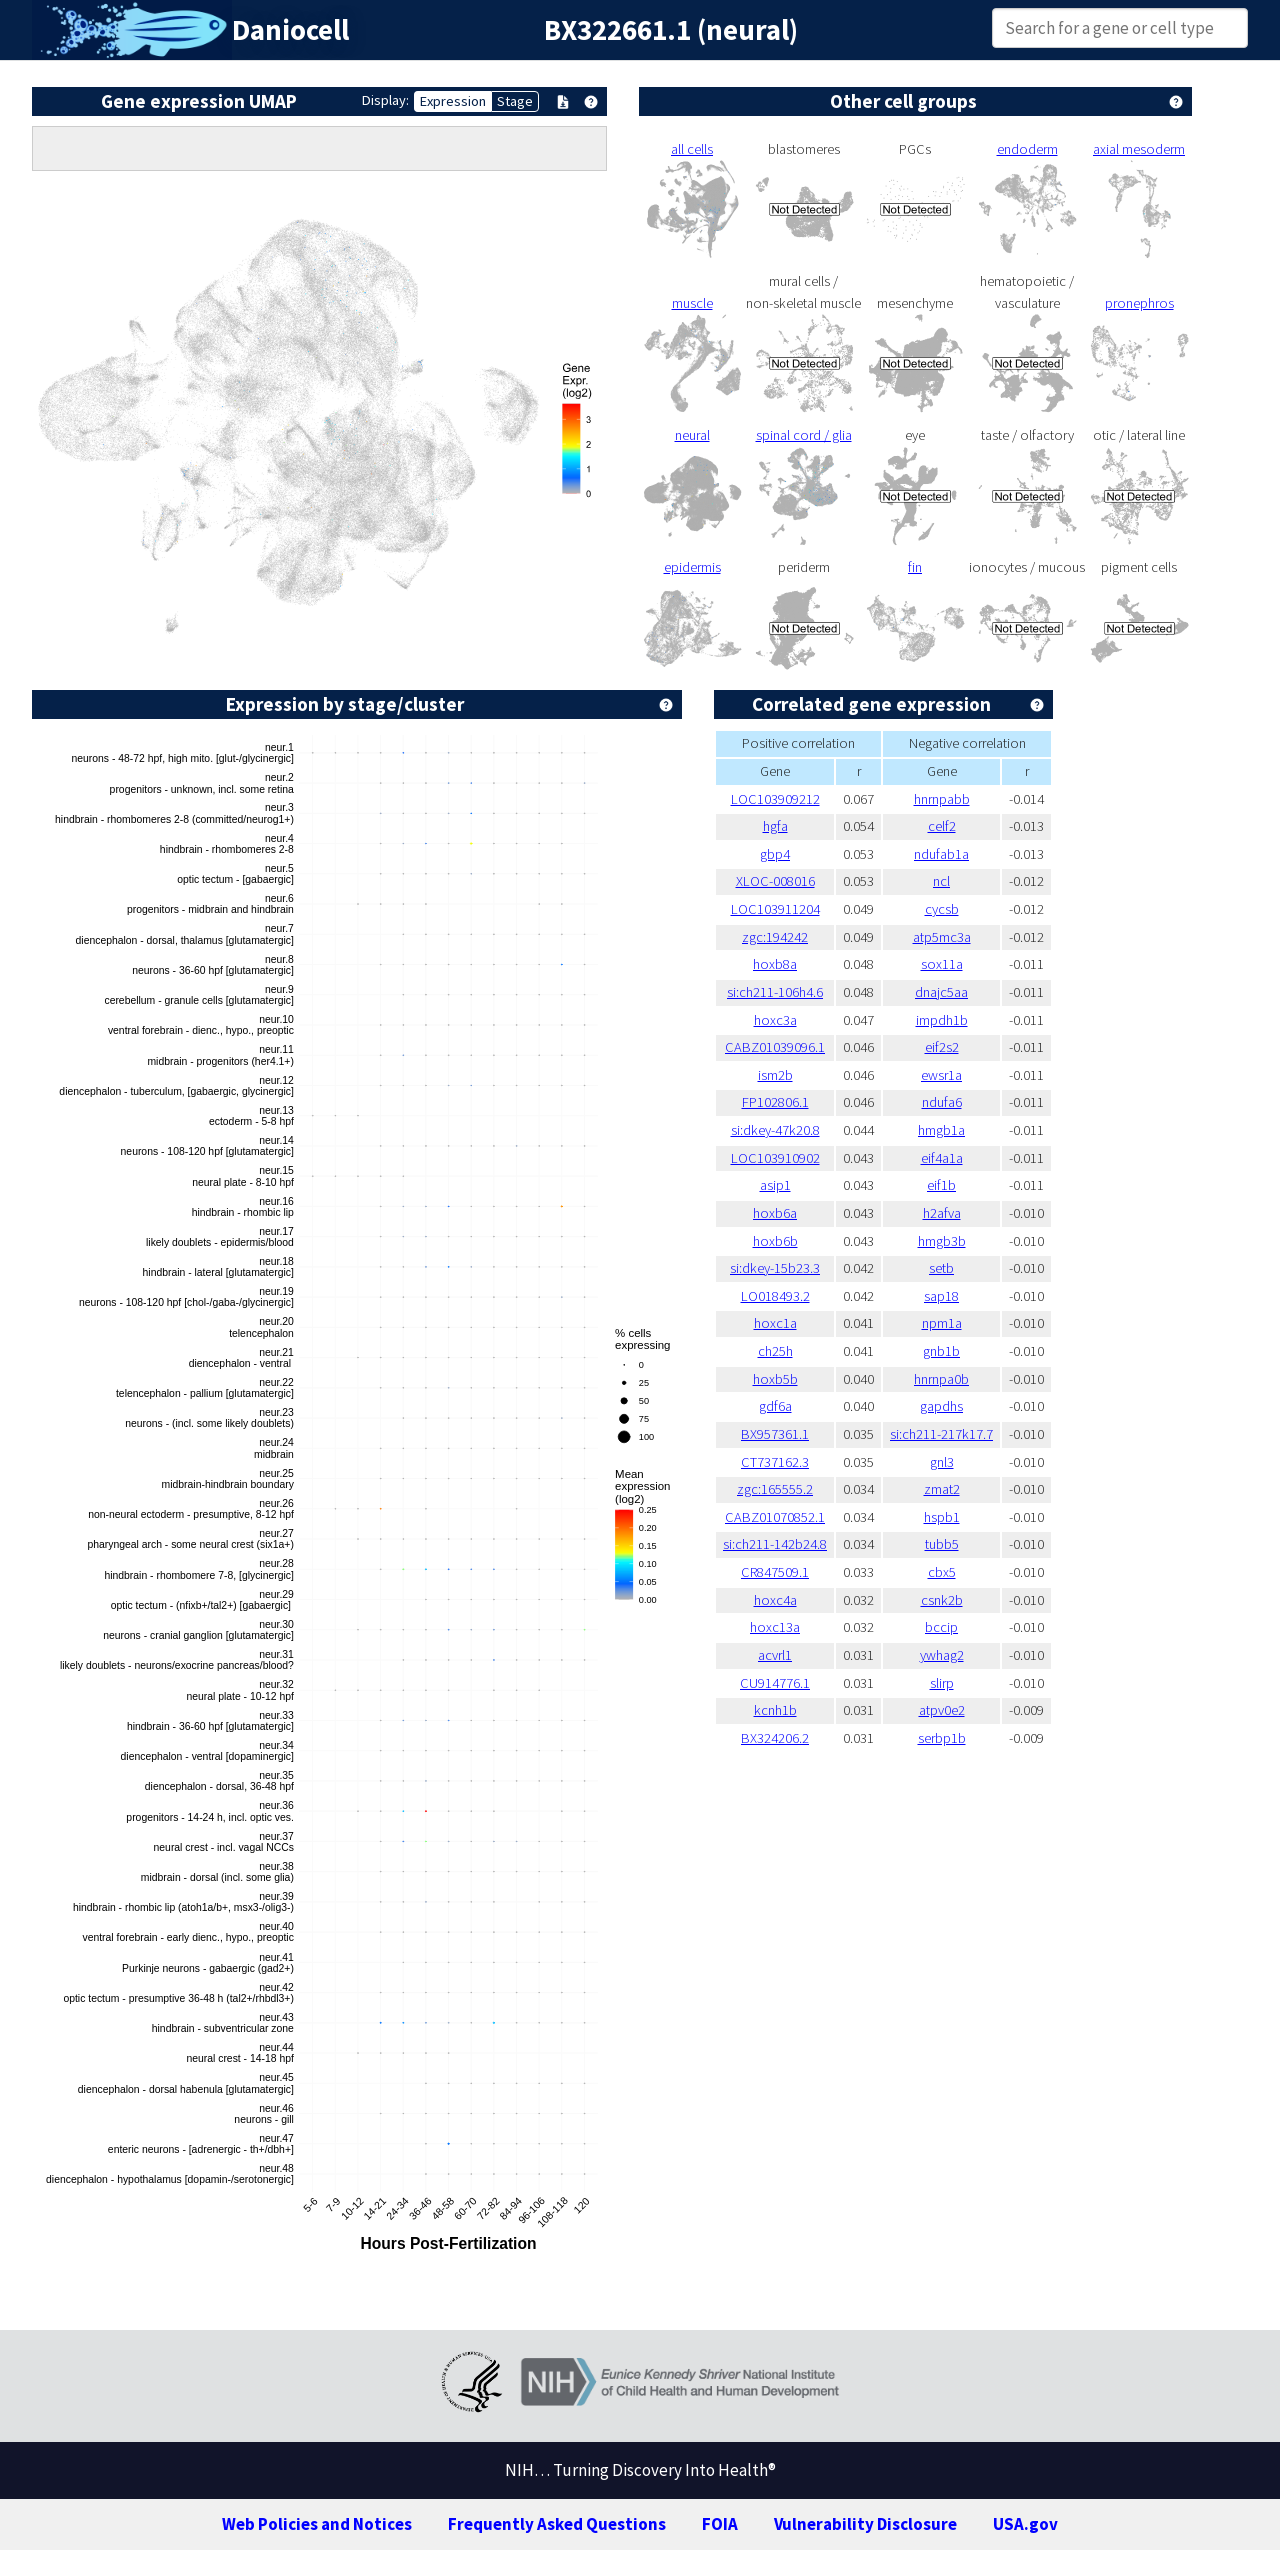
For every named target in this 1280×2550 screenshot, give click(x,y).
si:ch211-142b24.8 (775, 1544)
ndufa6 (942, 1102)
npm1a (942, 1323)
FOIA (720, 2524)
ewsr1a (941, 1075)
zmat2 (942, 1489)
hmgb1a (941, 1130)
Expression (453, 101)
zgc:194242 (775, 937)
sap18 (941, 1296)
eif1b (941, 1185)
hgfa (775, 826)
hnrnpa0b (941, 1379)
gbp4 (775, 854)
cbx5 (942, 1572)
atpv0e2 (942, 1710)
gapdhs (941, 1406)
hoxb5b (775, 1379)
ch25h (775, 1351)
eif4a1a (942, 1158)
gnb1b (941, 1351)
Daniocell (290, 30)
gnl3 (942, 1462)
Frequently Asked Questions (557, 2524)
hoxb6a (775, 1213)
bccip (941, 1627)
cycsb (942, 909)
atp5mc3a (942, 937)
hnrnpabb (942, 799)
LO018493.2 (775, 1296)
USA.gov (1025, 2524)
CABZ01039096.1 (775, 1047)
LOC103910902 (775, 1158)
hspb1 (942, 1517)
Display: (385, 100)
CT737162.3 (775, 1462)
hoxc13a (775, 1627)
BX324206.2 (775, 1738)
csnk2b (942, 1600)
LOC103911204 (775, 909)
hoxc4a (775, 1600)
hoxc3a (775, 1020)
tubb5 (942, 1544)
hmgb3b (942, 1241)
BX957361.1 (775, 1434)
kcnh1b (775, 1710)
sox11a (942, 964)
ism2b (775, 1075)
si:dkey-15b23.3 (775, 1268)
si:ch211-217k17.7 (941, 1434)
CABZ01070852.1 (775, 1517)
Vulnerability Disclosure (865, 2524)
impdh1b (942, 1020)
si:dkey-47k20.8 (775, 1130)
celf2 (942, 826)
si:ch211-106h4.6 (775, 992)
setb (941, 1268)
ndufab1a (941, 854)
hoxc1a (775, 1323)
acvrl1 (775, 1655)
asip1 (775, 1185)
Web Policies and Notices (317, 2524)
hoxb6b (775, 1241)
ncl (941, 881)
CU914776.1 (775, 1683)
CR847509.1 (775, 1572)
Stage (515, 101)
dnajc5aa (941, 992)
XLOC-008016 (775, 881)
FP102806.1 (775, 1102)
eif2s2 (942, 1047)
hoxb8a (775, 964)
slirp (942, 1683)
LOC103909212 (775, 799)
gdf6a (775, 1406)
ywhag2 (942, 1655)
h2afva (942, 1213)
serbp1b (942, 1738)
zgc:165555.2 (775, 1489)
